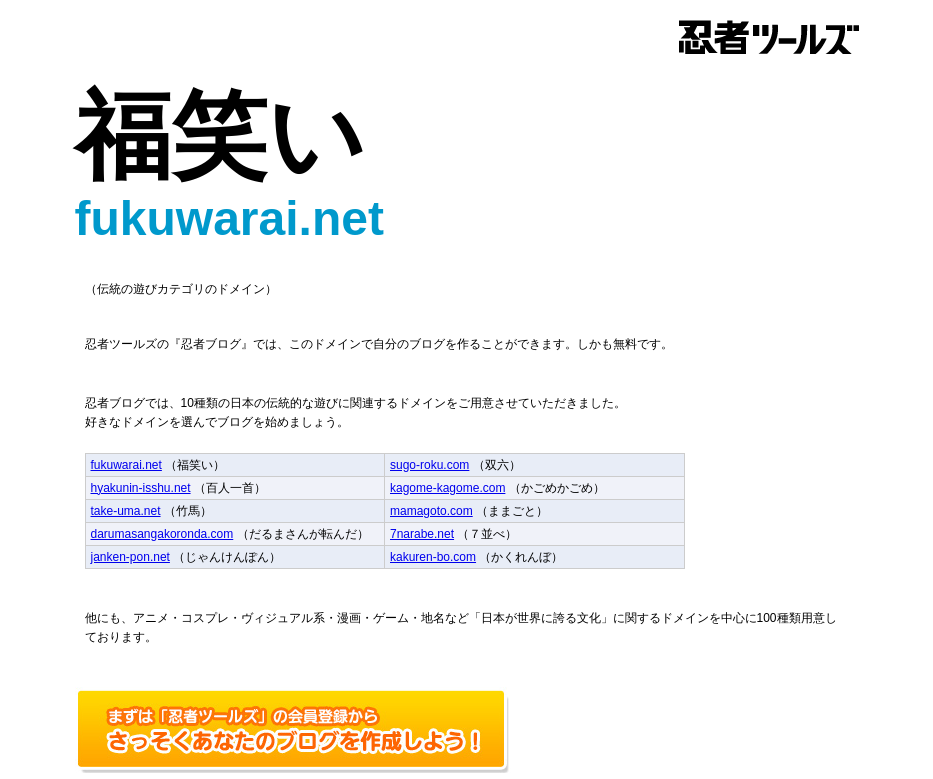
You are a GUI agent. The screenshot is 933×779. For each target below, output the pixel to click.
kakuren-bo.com (433, 557)
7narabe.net (422, 534)
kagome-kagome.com (447, 488)
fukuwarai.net (126, 465)
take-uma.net (126, 511)
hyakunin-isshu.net (141, 488)
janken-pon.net (130, 557)
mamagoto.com (431, 511)
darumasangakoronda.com (162, 534)
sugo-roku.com (429, 465)
